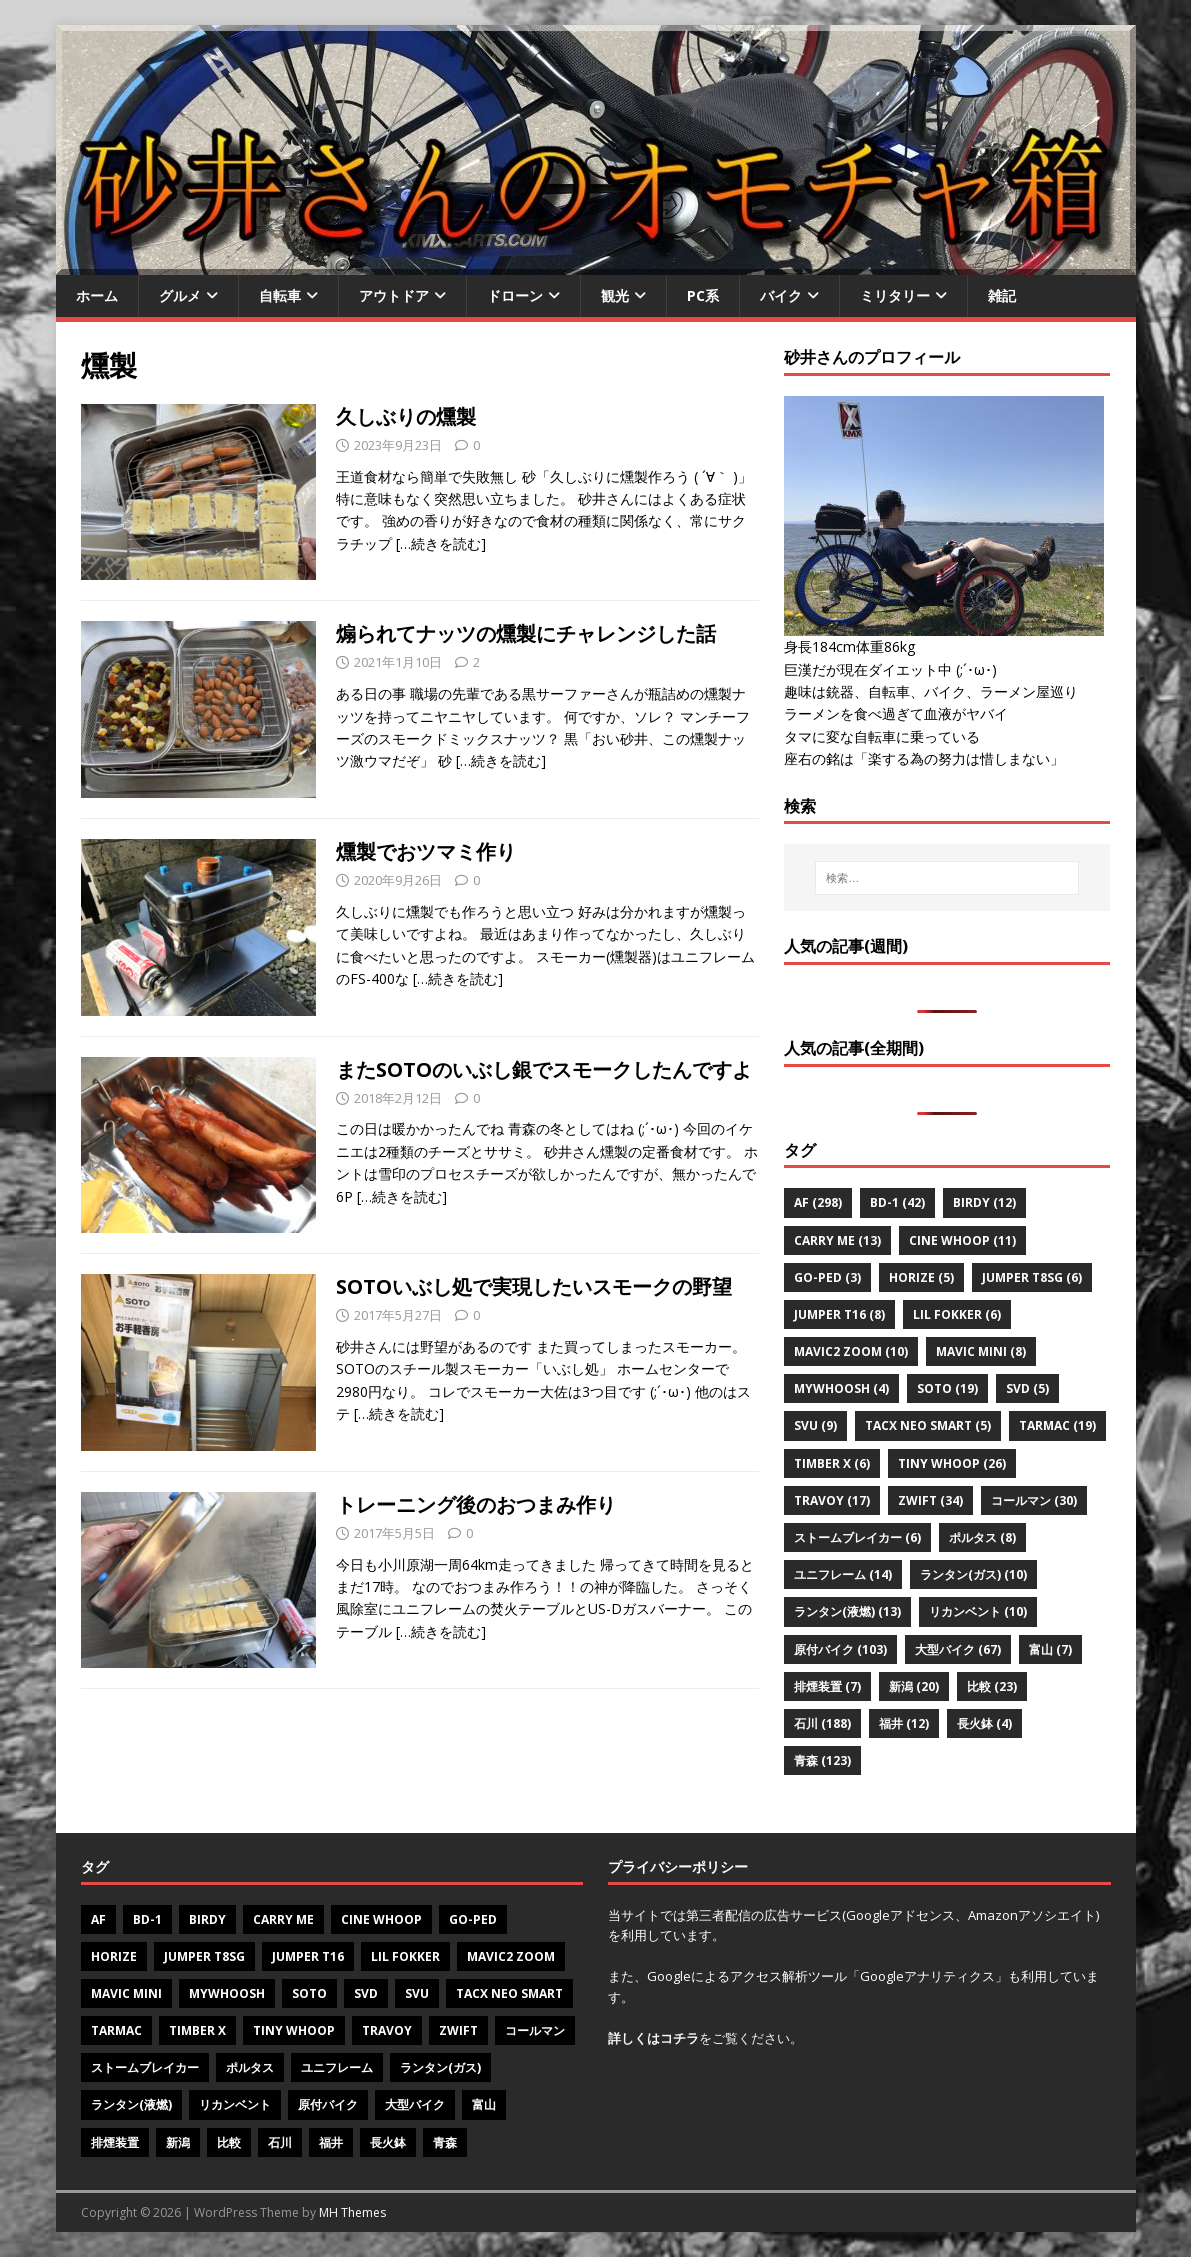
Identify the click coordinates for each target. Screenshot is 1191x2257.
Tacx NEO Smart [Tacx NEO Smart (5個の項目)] (928, 1425)
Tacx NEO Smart (509, 1993)
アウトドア (394, 295)
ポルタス (250, 2067)
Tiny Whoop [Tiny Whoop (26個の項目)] (952, 1463)
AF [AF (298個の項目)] (818, 1202)
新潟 (178, 2142)
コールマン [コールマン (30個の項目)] (1034, 1500)
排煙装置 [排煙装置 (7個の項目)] (827, 1686)
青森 (445, 2142)
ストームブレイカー (145, 2067)
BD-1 (147, 1919)
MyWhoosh (227, 1993)
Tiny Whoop (294, 2030)
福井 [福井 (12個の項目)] (904, 1723)
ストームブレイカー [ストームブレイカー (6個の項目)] (857, 1537)
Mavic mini (126, 1993)
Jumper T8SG (204, 1956)
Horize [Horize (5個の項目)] (921, 1277)
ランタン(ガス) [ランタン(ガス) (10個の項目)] (973, 1574)
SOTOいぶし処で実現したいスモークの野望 (534, 1286)
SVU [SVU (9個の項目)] (815, 1425)
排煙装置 (115, 2142)
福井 (331, 2142)
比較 (229, 2142)
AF (98, 1919)
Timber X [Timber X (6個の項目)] (832, 1463)
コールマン (535, 2030)
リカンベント (235, 2104)
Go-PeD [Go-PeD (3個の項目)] (827, 1277)
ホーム (97, 295)
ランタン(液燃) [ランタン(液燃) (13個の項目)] (847, 1611)
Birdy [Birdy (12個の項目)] (984, 1202)
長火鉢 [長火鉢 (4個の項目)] (984, 1723)
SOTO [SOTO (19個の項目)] (947, 1388)
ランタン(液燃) (131, 2104)
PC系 (703, 295)
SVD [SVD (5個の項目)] (1027, 1388)
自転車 (280, 295)
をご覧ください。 (705, 2038)
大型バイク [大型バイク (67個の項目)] (958, 1649)
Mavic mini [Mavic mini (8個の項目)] (981, 1351)
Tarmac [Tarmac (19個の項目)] (1057, 1425)
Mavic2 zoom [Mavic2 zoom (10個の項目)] (851, 1351)
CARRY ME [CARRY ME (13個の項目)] (837, 1240)
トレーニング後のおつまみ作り (476, 1504)
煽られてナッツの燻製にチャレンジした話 (526, 633)
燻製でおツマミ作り (426, 851)
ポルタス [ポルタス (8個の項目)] (982, 1537)
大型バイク (415, 2104)
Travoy (387, 2030)
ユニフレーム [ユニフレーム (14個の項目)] (843, 1574)
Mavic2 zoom (511, 1956)
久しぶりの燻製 (406, 416)
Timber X (197, 2030)
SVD (366, 1993)
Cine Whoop (381, 1919)
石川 (280, 2142)
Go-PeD (473, 1919)
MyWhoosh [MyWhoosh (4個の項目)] (841, 1388)
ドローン (515, 295)
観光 (615, 295)
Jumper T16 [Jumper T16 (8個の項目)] (839, 1314)
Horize (114, 1956)
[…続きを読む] (441, 543)
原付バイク (328, 2104)
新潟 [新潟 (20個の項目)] (914, 1686)
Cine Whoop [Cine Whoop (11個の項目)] (962, 1240)
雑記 (1002, 295)
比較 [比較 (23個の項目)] (992, 1686)
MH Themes (352, 2212)
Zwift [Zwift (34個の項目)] (930, 1500)
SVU (417, 1993)
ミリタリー (895, 295)
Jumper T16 (308, 1956)
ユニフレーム (337, 2067)
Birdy (207, 1919)
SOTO (309, 1993)
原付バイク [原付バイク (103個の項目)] (840, 1649)
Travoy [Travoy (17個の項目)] (832, 1500)
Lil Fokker (405, 1956)
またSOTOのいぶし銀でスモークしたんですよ (544, 1069)
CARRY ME (283, 1919)
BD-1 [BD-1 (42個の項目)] (897, 1202)
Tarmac (116, 2030)
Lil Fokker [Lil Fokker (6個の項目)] (957, 1314)
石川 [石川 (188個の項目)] (822, 1723)
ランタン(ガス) (440, 2067)
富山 (484, 2104)
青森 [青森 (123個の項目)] (822, 1760)
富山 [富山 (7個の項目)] (1050, 1649)
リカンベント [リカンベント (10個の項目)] (978, 1611)
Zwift (458, 2030)
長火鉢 (388, 2142)
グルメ (180, 295)
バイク (781, 295)
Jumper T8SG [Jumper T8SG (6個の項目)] (1032, 1277)
